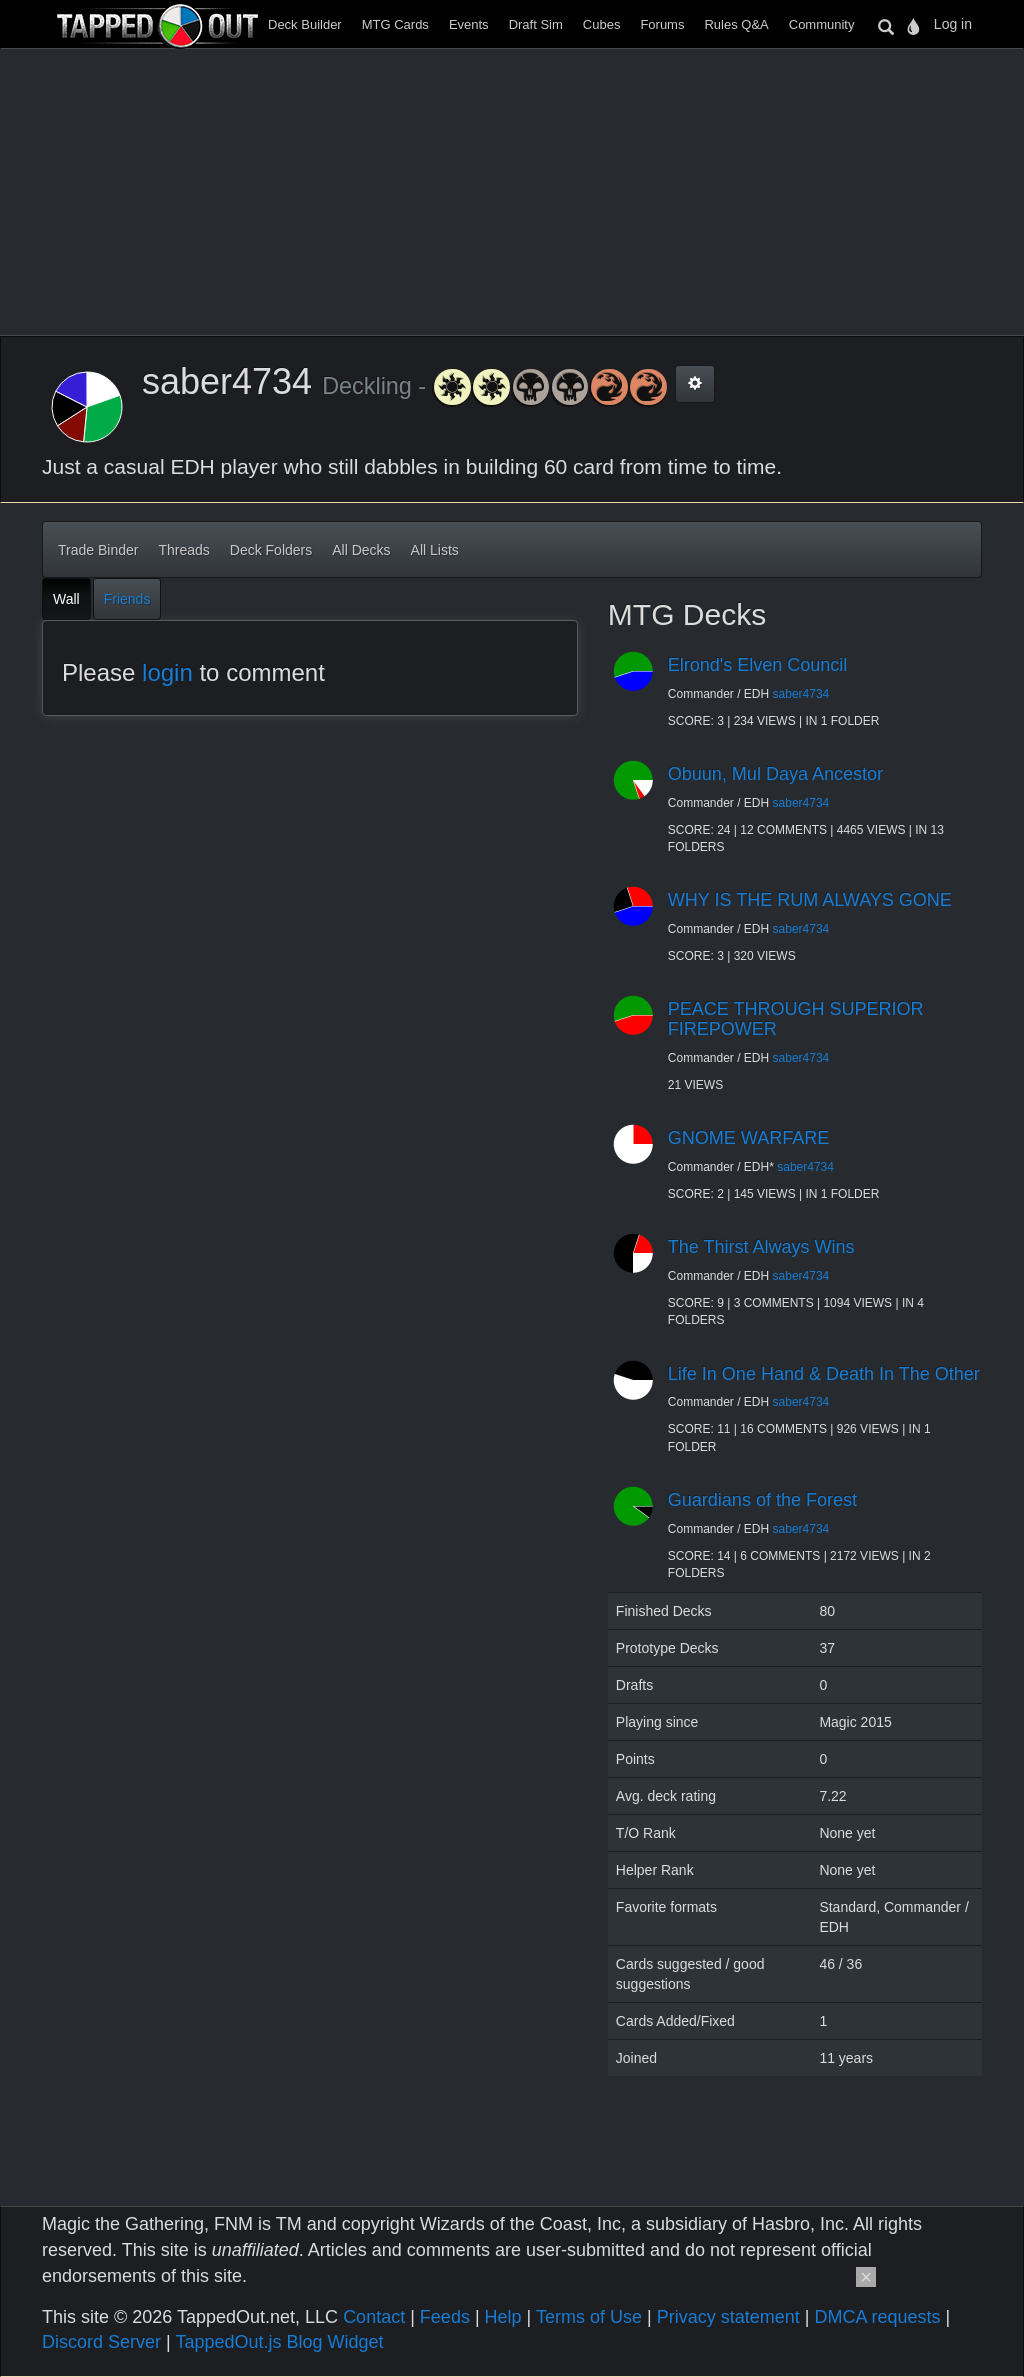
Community (822, 24)
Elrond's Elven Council (758, 665)
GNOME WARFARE (748, 1138)
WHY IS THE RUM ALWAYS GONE (810, 900)
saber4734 (801, 694)
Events (469, 24)
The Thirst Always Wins (761, 1247)
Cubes (602, 24)
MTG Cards (395, 24)
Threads (183, 550)
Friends (127, 599)
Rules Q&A (736, 24)
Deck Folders (271, 550)
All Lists (435, 550)
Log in (953, 24)
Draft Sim (536, 24)
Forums (662, 24)
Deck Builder (305, 24)
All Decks (361, 550)
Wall (66, 599)
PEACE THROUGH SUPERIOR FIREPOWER (796, 1019)
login (167, 672)
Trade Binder (98, 550)
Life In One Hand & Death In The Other (824, 1374)
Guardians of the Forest (762, 1500)
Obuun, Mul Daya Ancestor (775, 774)
